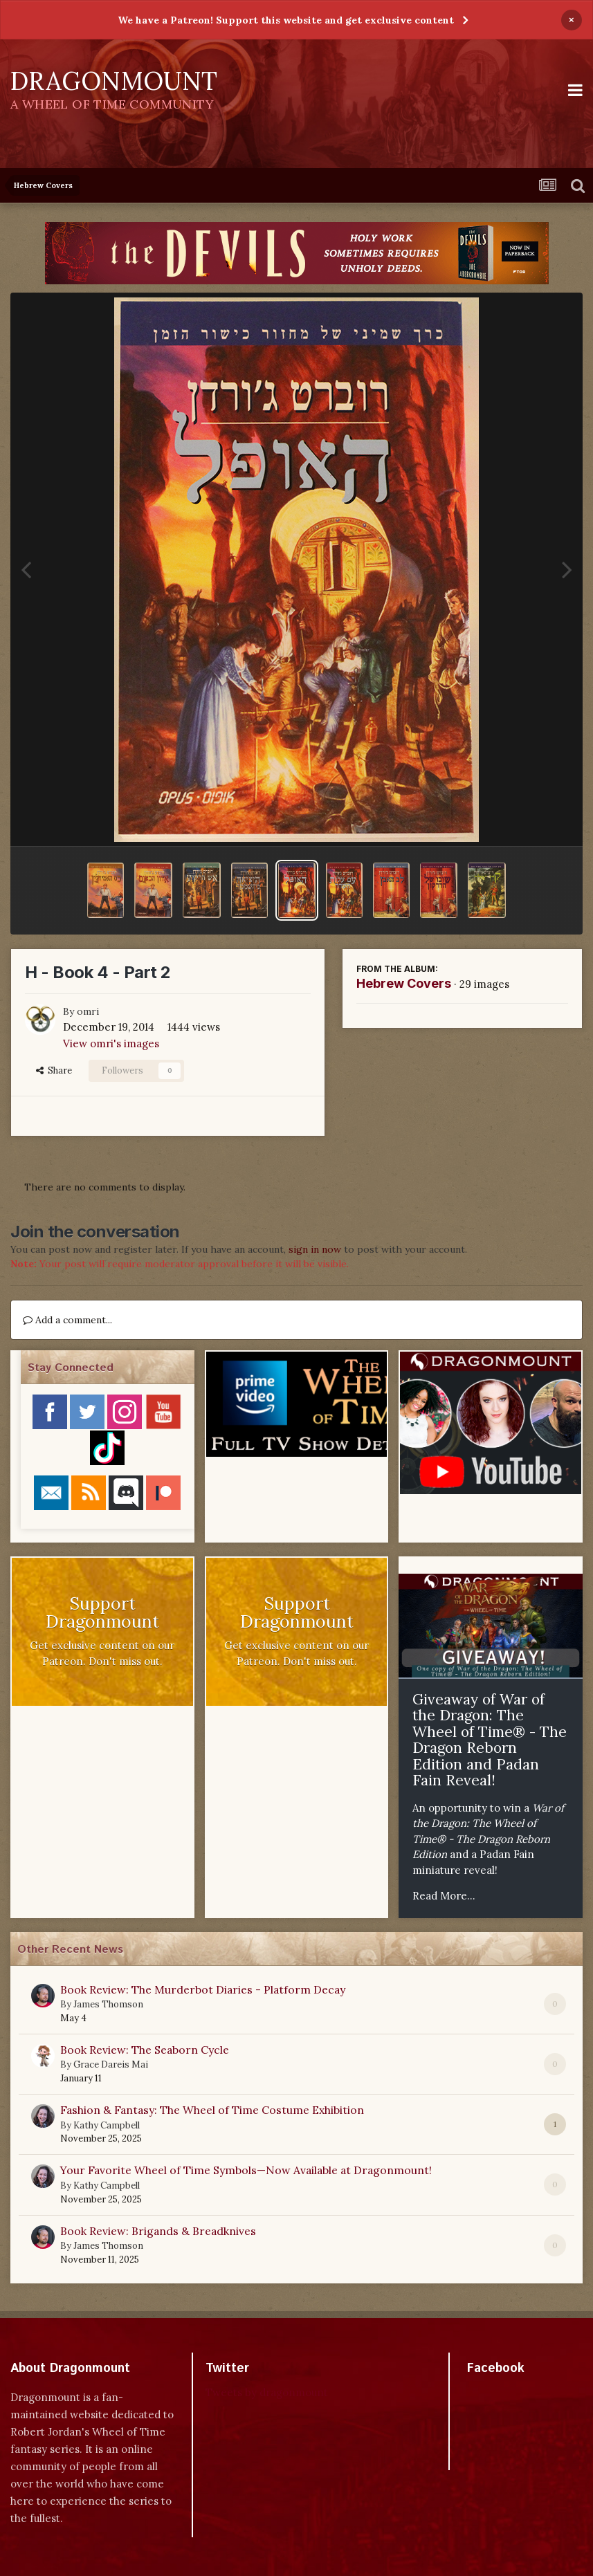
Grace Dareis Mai (110, 2064)
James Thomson (108, 2004)
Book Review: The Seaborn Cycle (144, 2050)
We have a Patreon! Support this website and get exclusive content (286, 20)
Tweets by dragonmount (267, 2392)
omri (88, 1011)
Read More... (443, 1895)
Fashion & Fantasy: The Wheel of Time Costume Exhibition (212, 2110)
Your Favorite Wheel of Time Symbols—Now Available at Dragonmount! (246, 2170)
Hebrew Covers (403, 983)
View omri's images (111, 1043)
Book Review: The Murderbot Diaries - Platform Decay (202, 1989)
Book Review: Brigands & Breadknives (158, 2231)
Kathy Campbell (106, 2125)
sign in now (315, 1249)
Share (54, 1070)
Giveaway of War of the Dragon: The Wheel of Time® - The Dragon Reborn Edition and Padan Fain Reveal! (489, 1740)
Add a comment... (67, 1320)
